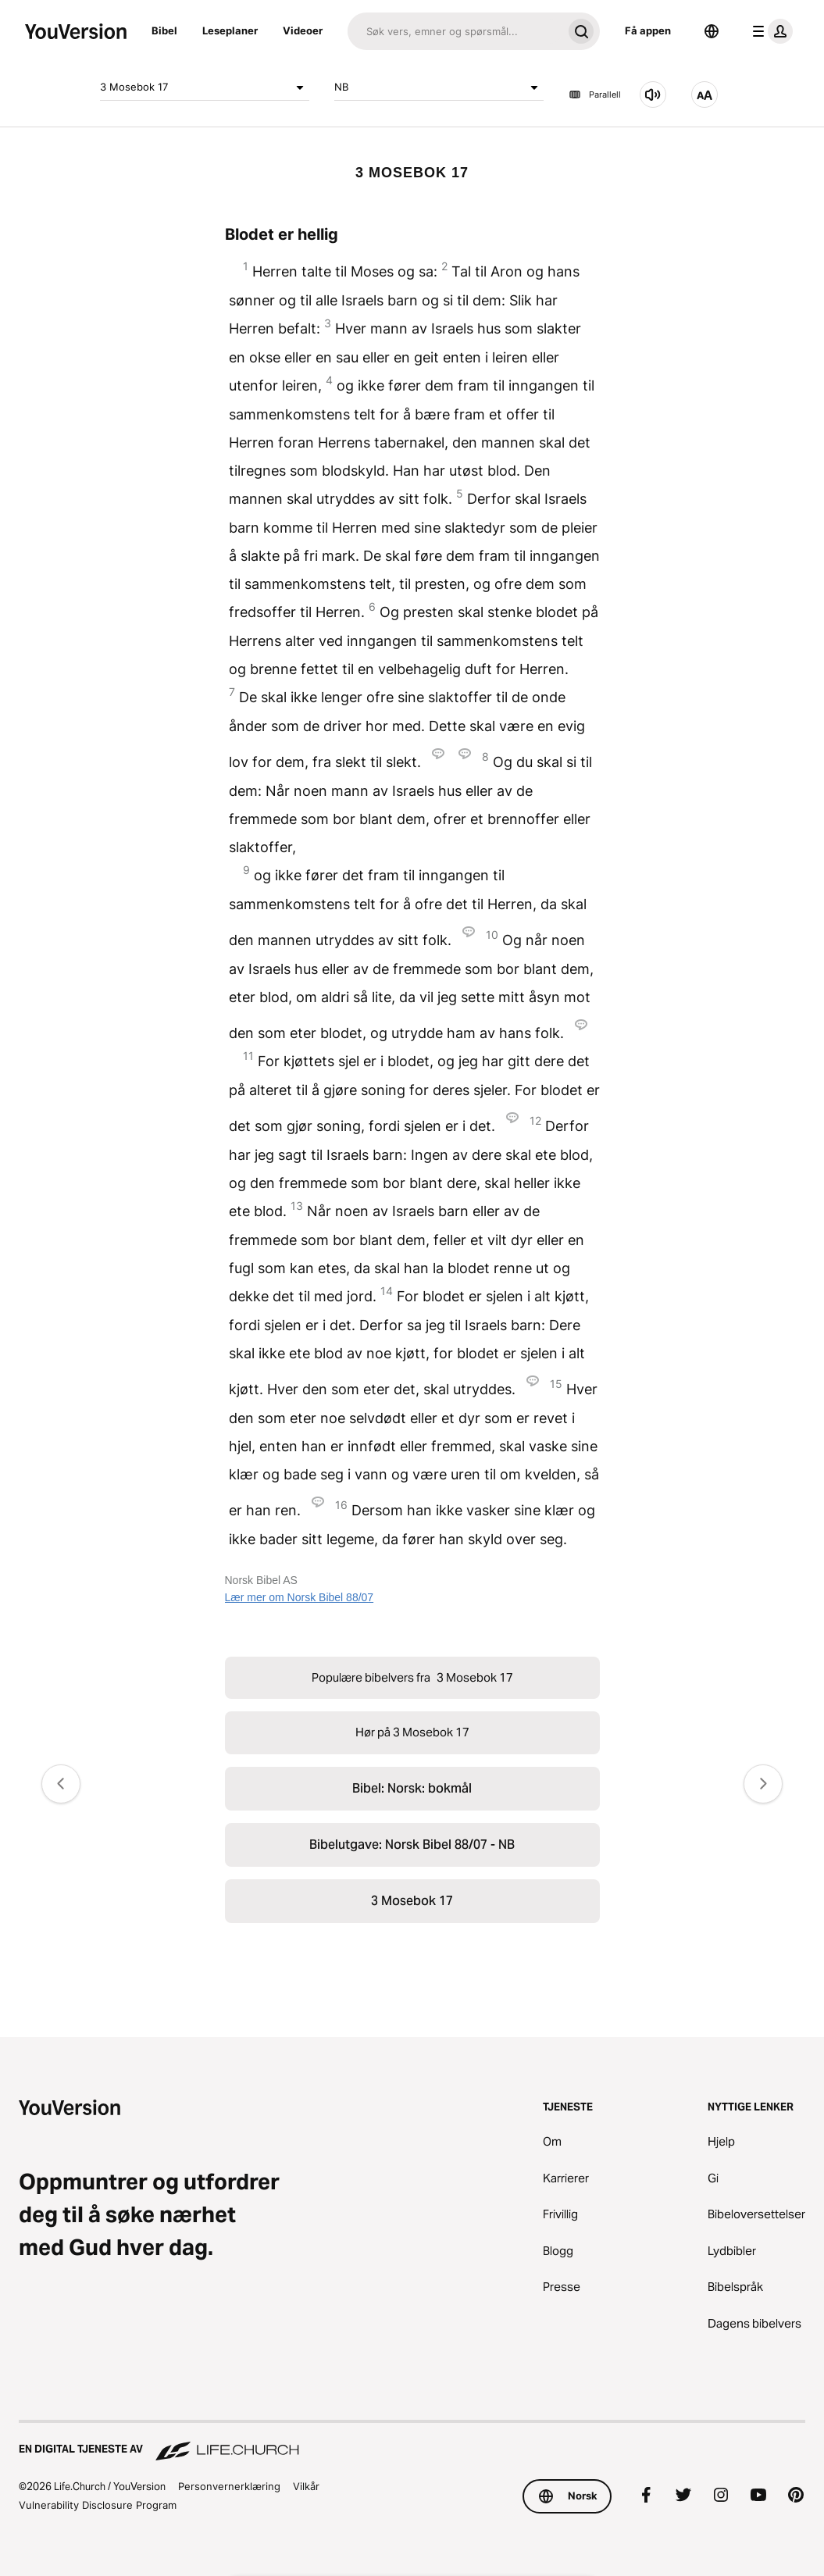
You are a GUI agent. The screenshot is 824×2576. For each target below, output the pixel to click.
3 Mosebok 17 (204, 87)
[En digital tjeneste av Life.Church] (412, 2441)
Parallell (595, 94)
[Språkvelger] (711, 31)
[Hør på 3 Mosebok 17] (653, 94)
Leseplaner (230, 30)
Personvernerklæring (229, 2486)
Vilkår (306, 2486)
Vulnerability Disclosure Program (98, 2505)
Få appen (648, 30)
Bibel (164, 30)
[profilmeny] (769, 31)
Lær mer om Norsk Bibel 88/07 (299, 1597)
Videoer (303, 30)
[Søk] (455, 31)
